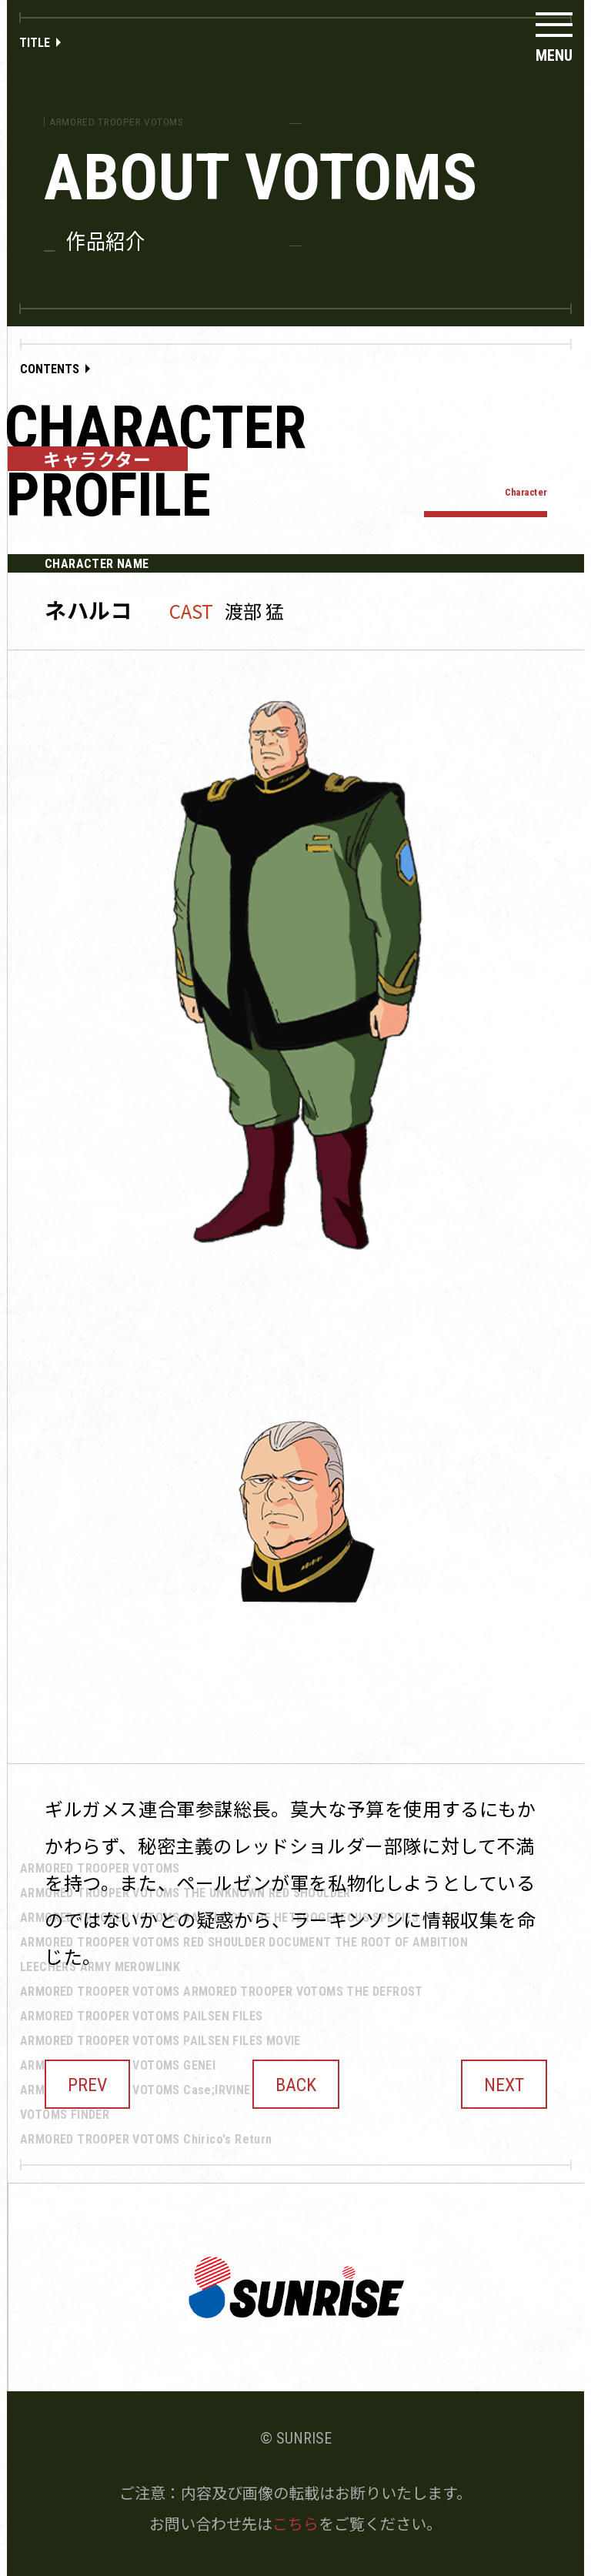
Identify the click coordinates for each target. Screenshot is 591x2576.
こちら (295, 2523)
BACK (295, 2085)
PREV (87, 2085)
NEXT (504, 2085)
